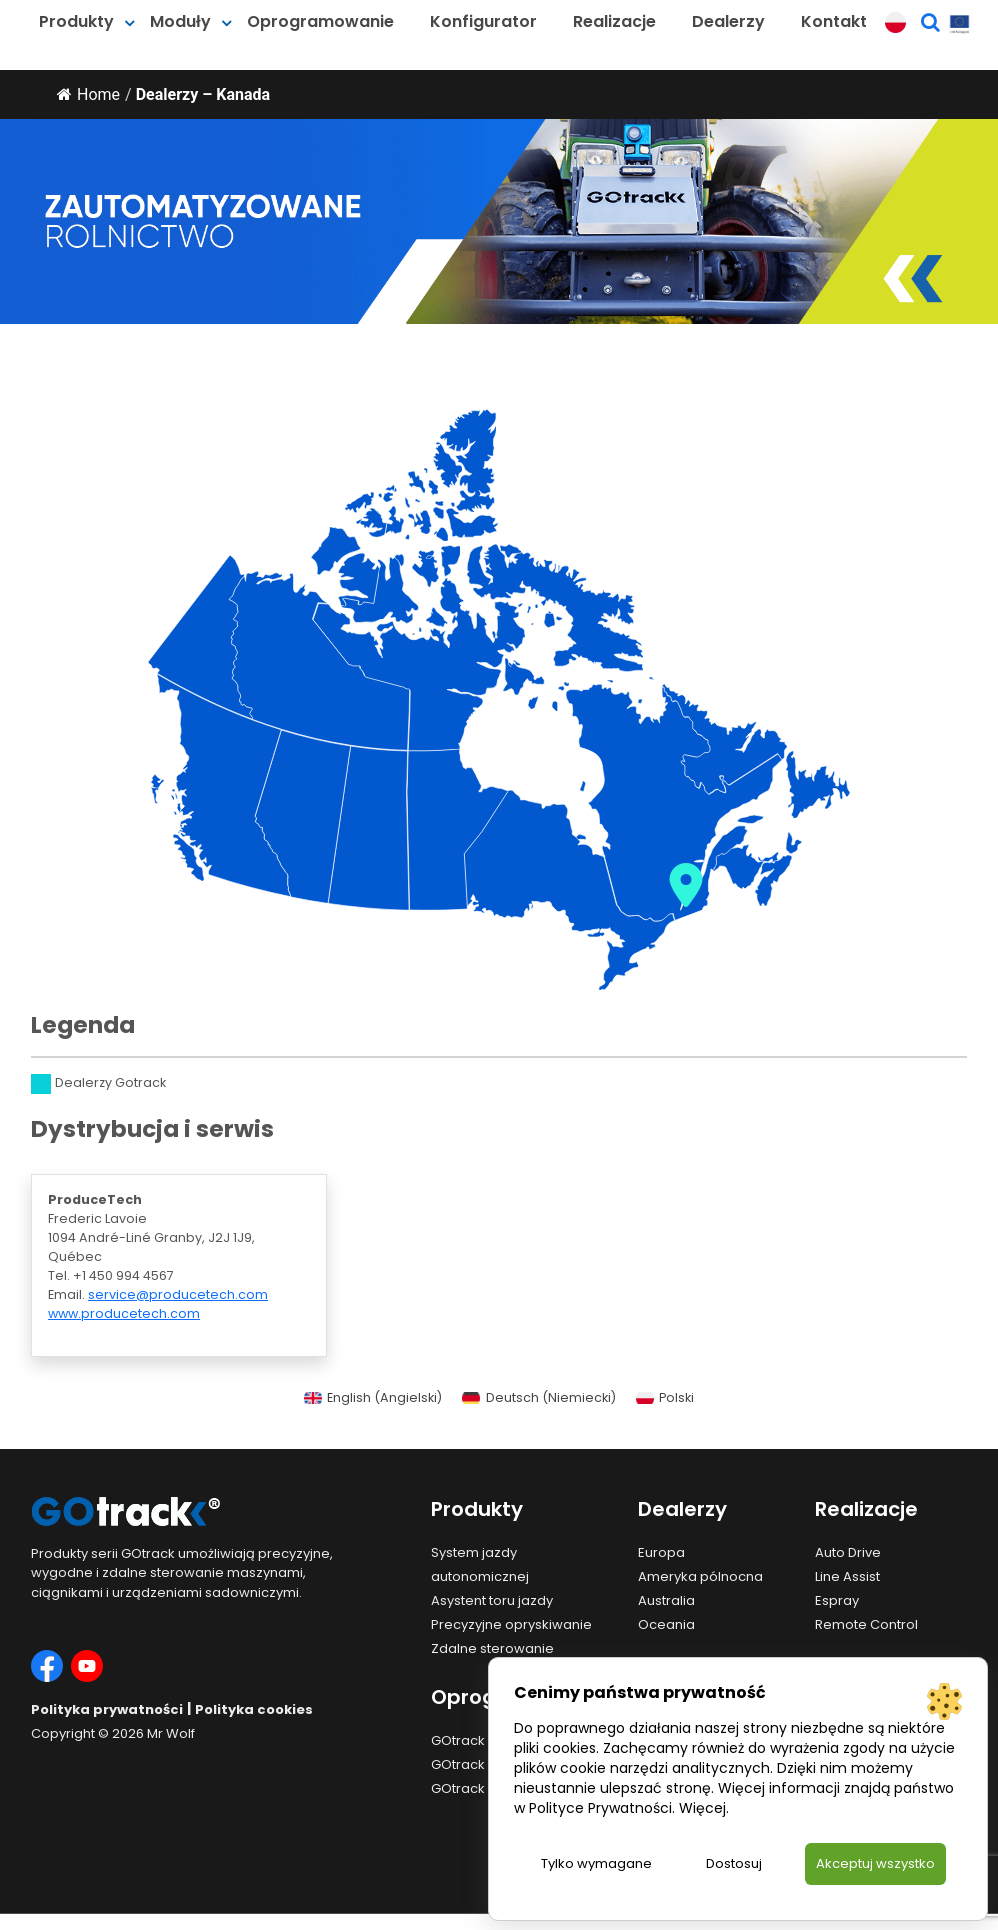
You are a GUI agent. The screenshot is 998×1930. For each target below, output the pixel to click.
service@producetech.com (178, 1294)
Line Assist (847, 1576)
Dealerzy (728, 21)
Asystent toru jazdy (492, 1600)
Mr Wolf (171, 1733)
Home (88, 94)
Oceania (666, 1624)
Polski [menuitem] (676, 1397)
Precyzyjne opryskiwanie (511, 1624)
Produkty (76, 21)
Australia (666, 1600)
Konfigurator (483, 21)
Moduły (180, 21)
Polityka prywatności (107, 1709)
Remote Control (866, 1624)
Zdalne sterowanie (492, 1648)
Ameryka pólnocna (700, 1576)
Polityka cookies (254, 1709)
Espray (837, 1600)
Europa (661, 1552)
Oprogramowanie (320, 21)
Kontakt (834, 21)
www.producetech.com (124, 1313)
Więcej (702, 1807)
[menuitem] (373, 1399)
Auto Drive (848, 1552)
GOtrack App (473, 1764)
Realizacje (614, 21)
